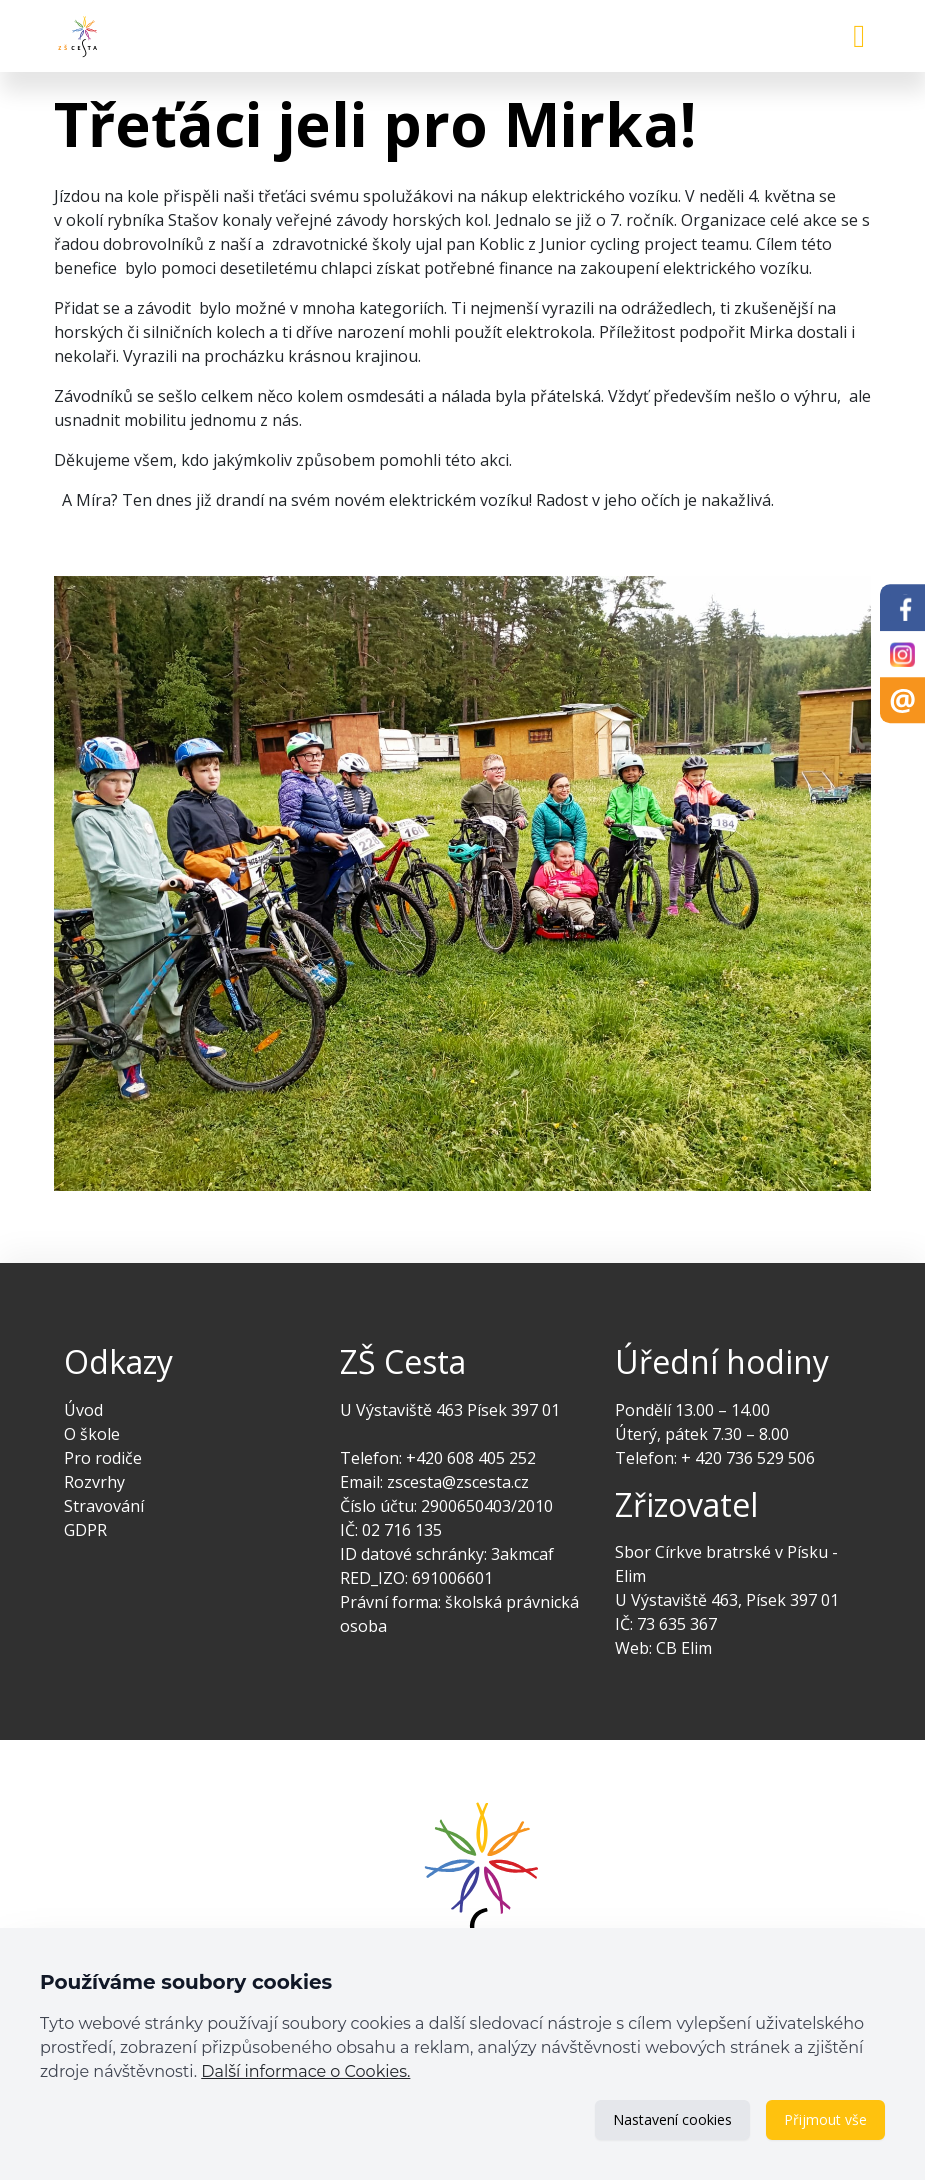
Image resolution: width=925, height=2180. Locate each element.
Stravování (104, 1506)
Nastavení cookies (672, 2119)
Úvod (83, 1410)
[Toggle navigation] (859, 36)
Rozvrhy (94, 1482)
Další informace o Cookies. (305, 2071)
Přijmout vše (825, 2119)
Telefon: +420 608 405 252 (438, 1458)
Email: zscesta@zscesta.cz (434, 1482)
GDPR (85, 1530)
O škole (92, 1434)
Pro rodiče (103, 1458)
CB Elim (684, 1648)
